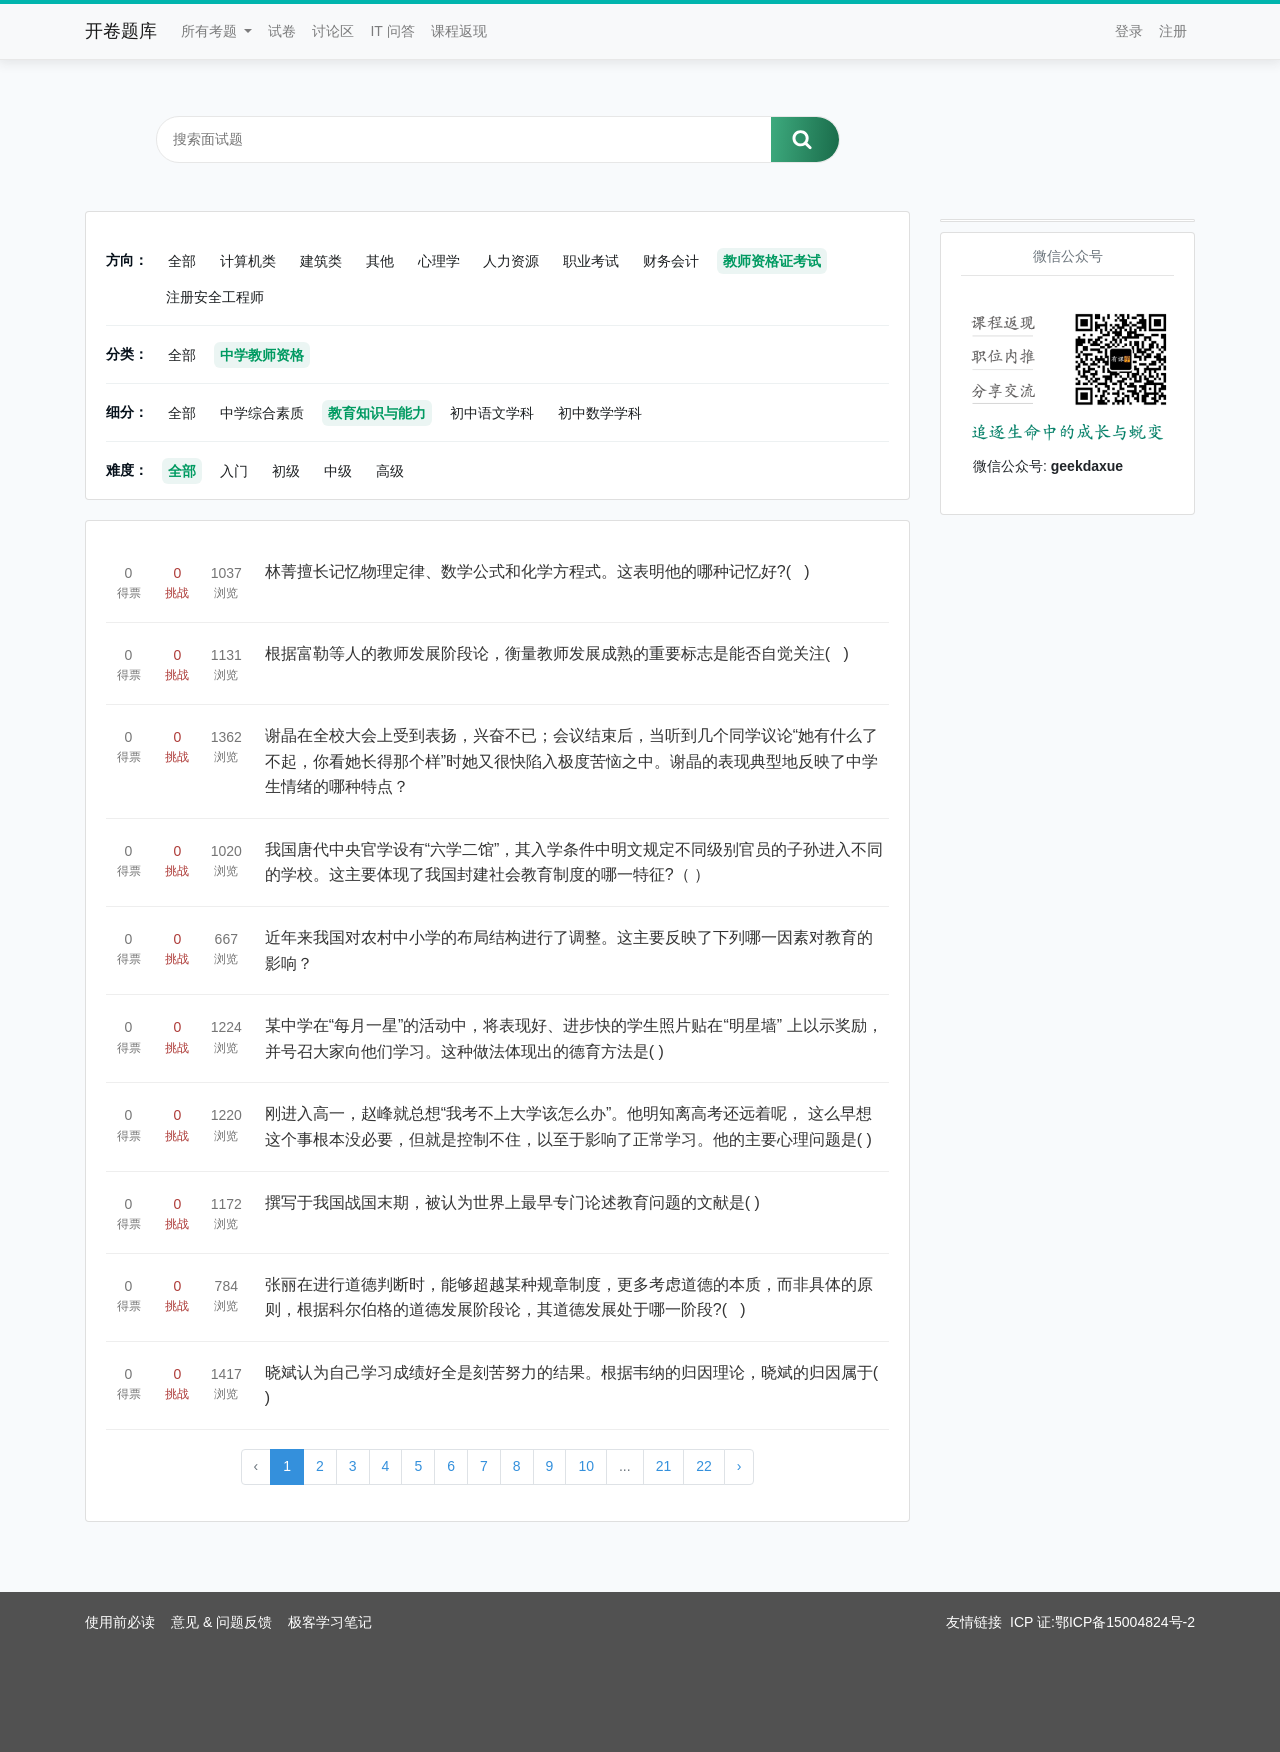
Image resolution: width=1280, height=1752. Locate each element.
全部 (182, 261)
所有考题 (211, 31)
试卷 (282, 31)
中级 (338, 471)
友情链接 (974, 1622)
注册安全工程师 (215, 297)
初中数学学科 (600, 413)
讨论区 (333, 31)
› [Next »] (739, 1466)
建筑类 (321, 261)
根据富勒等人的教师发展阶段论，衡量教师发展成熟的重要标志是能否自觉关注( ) (557, 653)
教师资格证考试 (772, 261)
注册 (1173, 31)
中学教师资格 (262, 355)
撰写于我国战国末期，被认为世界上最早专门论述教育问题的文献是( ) (512, 1202)
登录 (1129, 31)
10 (586, 1466)
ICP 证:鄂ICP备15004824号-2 (1102, 1622)
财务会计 (671, 261)
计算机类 (248, 261)
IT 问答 (392, 31)
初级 (286, 471)
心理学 (439, 261)
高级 (390, 471)
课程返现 (459, 31)
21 (664, 1466)
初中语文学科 (492, 413)
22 (704, 1466)
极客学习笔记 (330, 1622)
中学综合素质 (262, 413)
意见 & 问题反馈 (221, 1622)
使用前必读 (120, 1622)
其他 (380, 261)
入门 (234, 471)
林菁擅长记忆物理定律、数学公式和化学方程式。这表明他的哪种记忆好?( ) (537, 571)
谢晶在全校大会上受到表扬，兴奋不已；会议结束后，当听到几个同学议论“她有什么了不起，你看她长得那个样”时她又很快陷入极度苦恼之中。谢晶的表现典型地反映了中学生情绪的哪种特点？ (571, 761)
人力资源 (511, 261)
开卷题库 (121, 31)
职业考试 (591, 261)
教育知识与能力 (377, 413)
